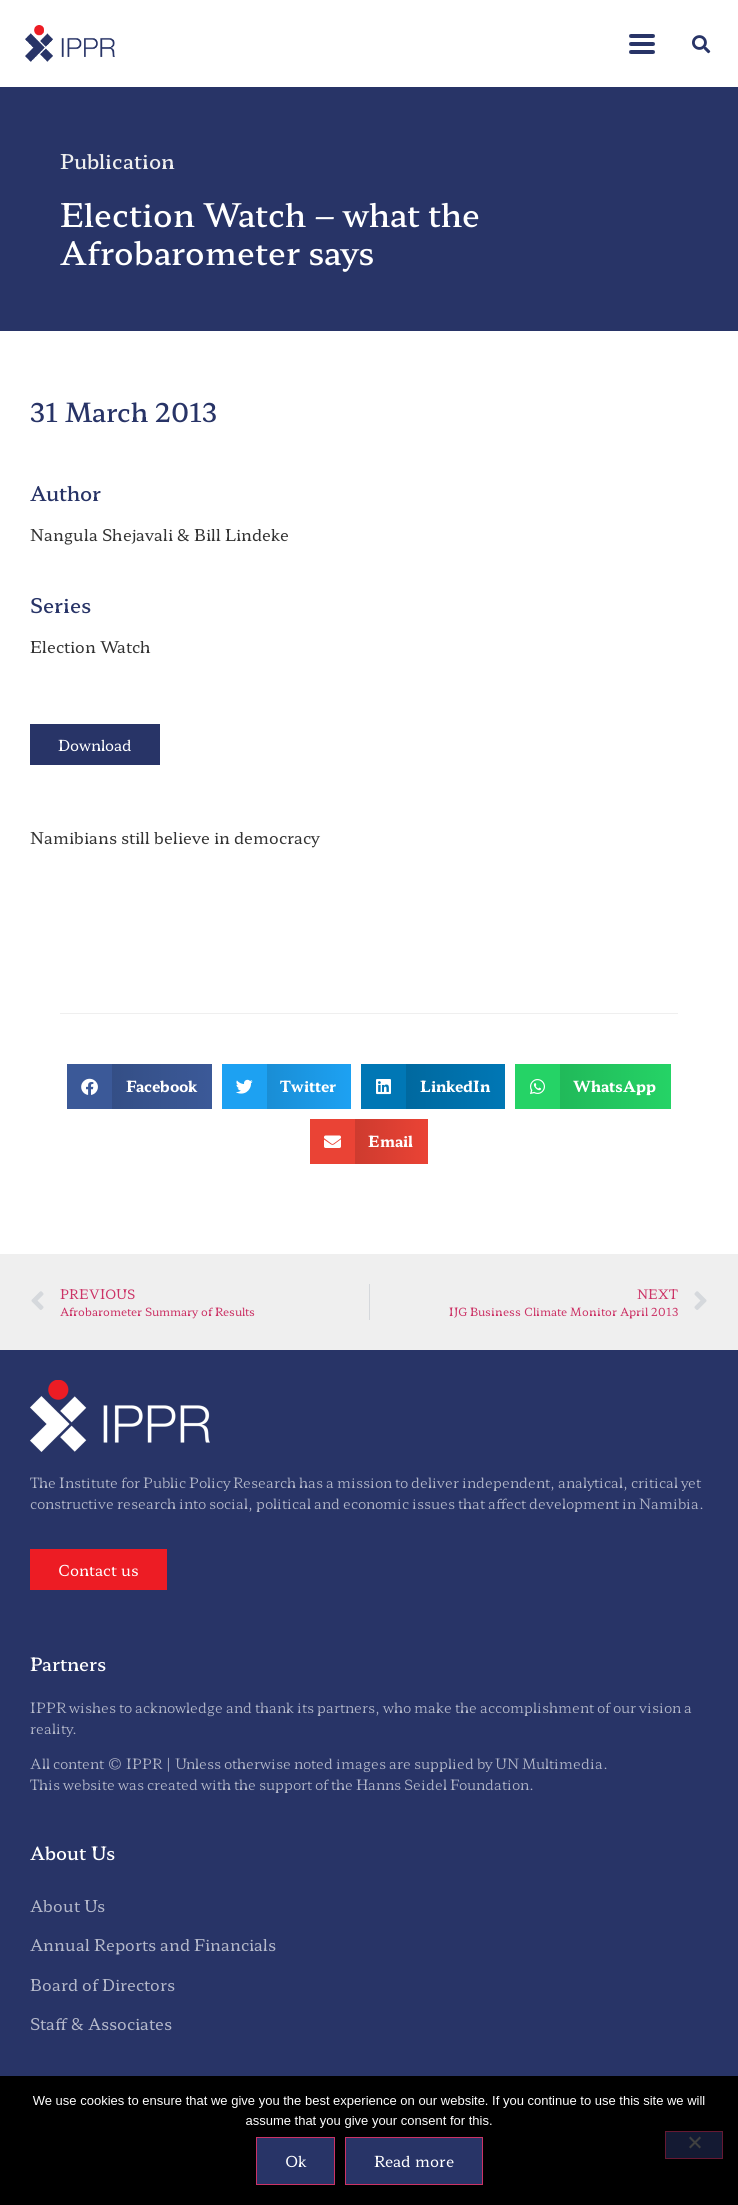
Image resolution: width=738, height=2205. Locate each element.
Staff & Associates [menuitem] (101, 2023)
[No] (694, 2145)
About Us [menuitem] (67, 1905)
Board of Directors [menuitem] (102, 1984)
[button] (701, 43)
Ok (295, 2160)
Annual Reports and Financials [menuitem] (153, 1944)
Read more (414, 2160)
